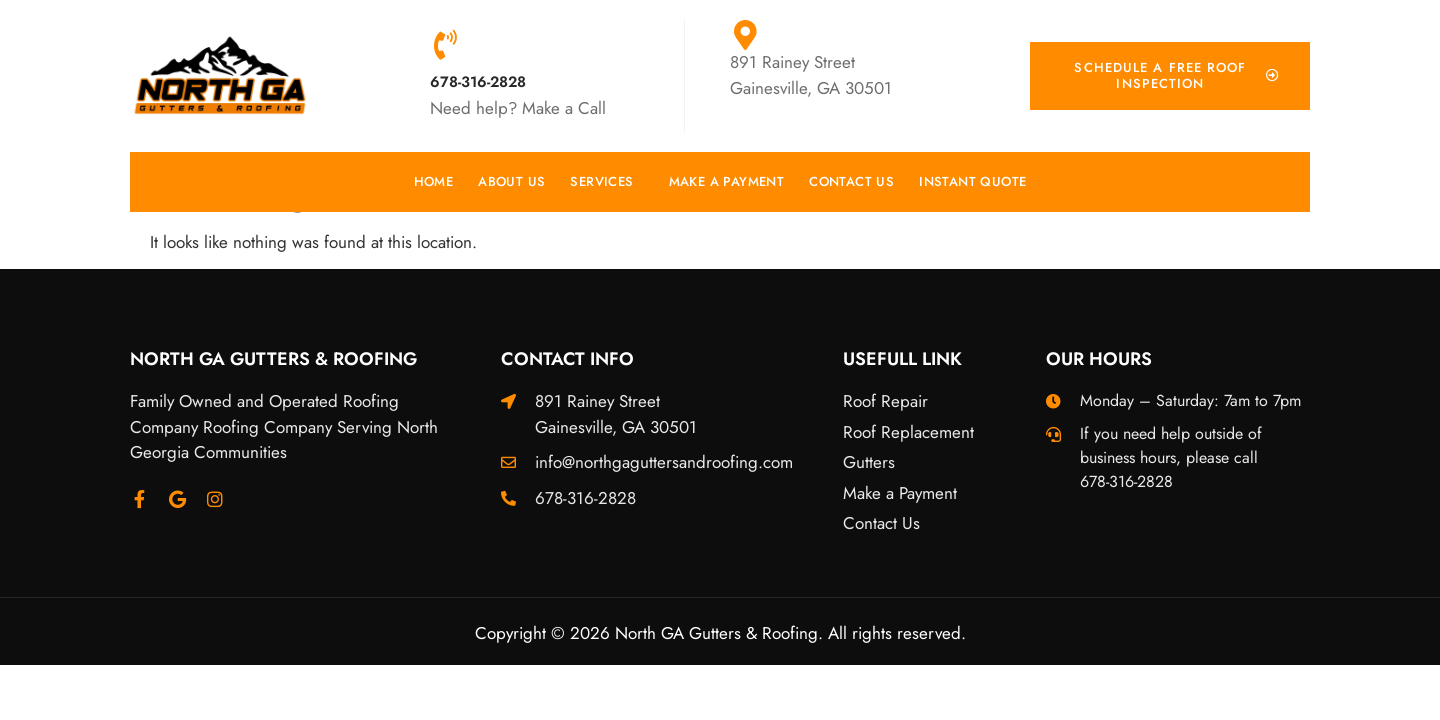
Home (434, 181)
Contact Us (851, 181)
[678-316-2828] (445, 45)
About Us (511, 181)
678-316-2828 (478, 82)
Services (606, 182)
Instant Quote (972, 181)
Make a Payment (727, 181)
